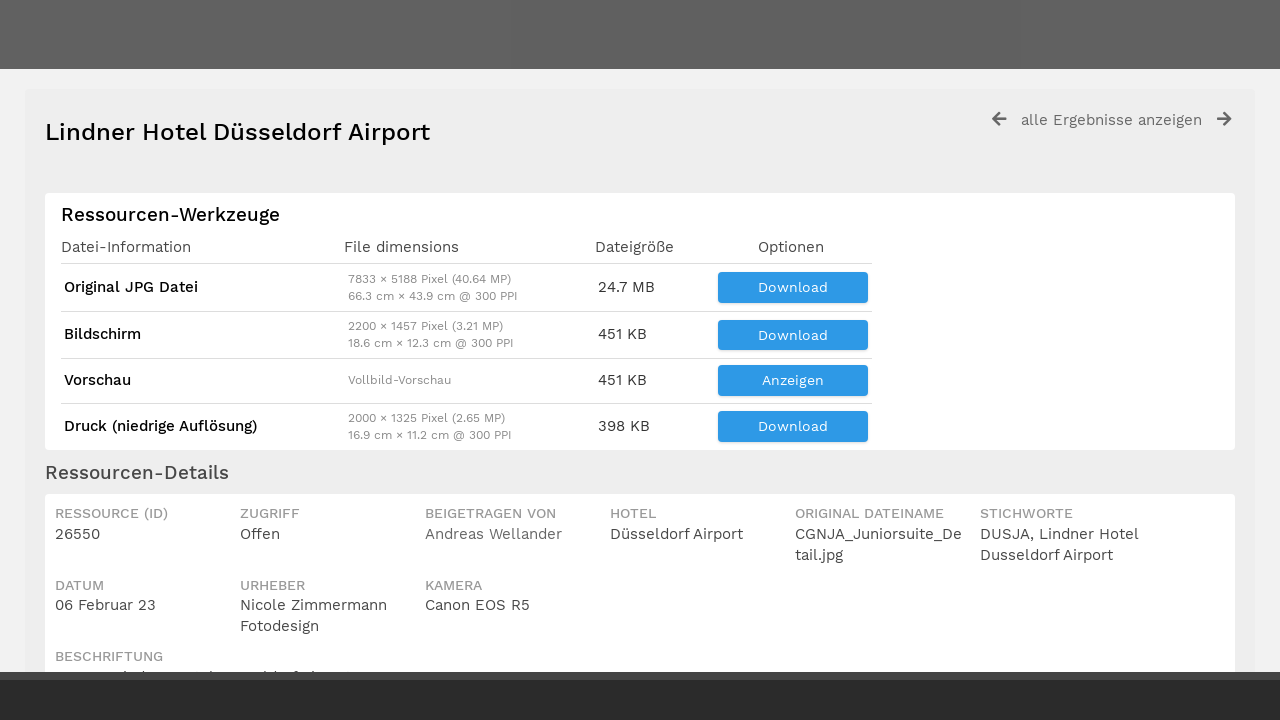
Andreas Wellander (493, 534)
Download (793, 287)
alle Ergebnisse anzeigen (1111, 120)
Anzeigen (793, 380)
